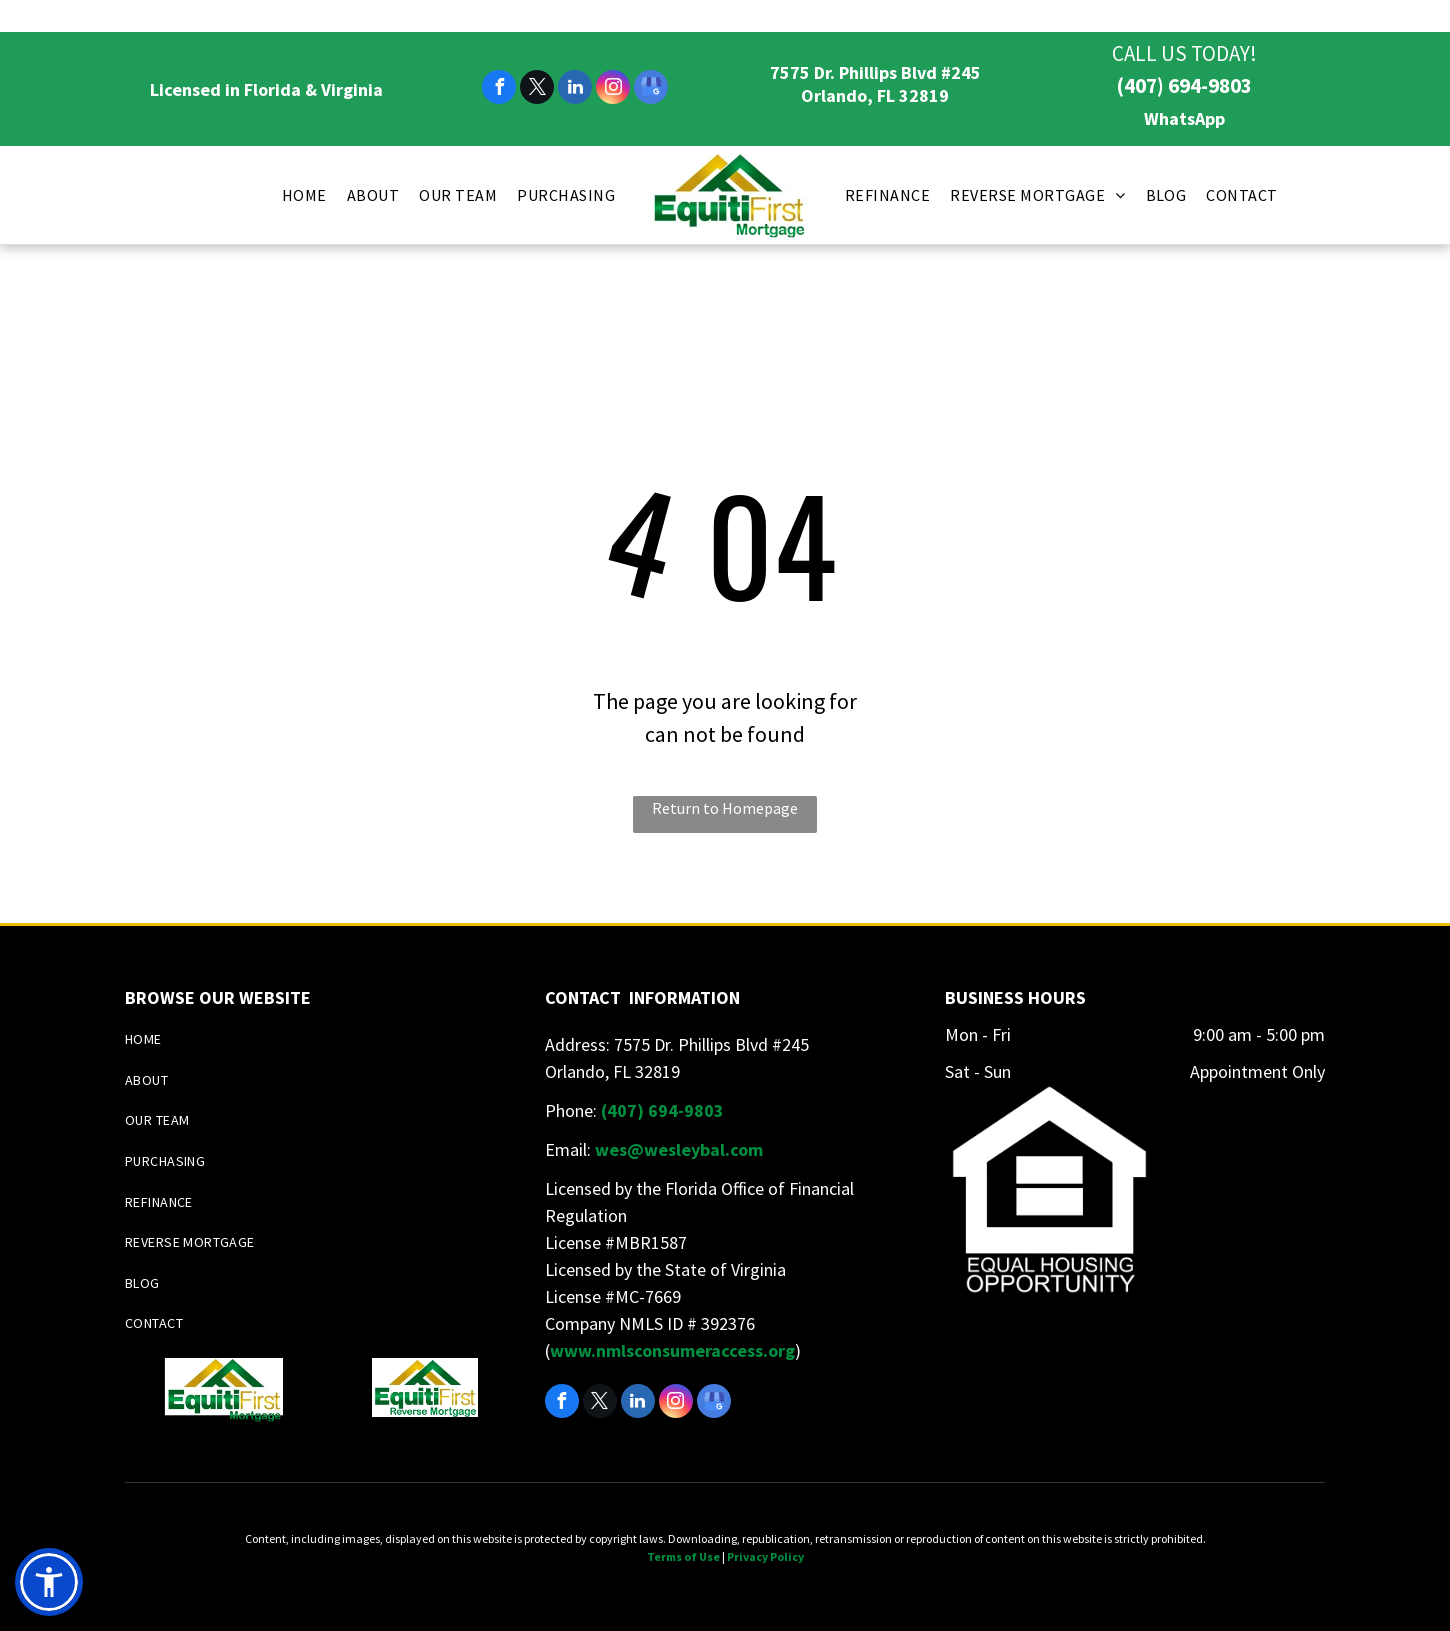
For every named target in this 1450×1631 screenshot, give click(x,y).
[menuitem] (304, 195)
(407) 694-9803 (1184, 85)
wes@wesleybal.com (679, 1149)
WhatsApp (1184, 118)
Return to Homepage (725, 808)
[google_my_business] (651, 89)
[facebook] (499, 89)
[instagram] (613, 89)
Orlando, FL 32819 (875, 95)
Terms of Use (683, 1556)
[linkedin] (575, 89)
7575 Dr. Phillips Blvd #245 (875, 72)
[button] (49, 1582)
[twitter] (537, 89)
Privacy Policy (765, 1556)
